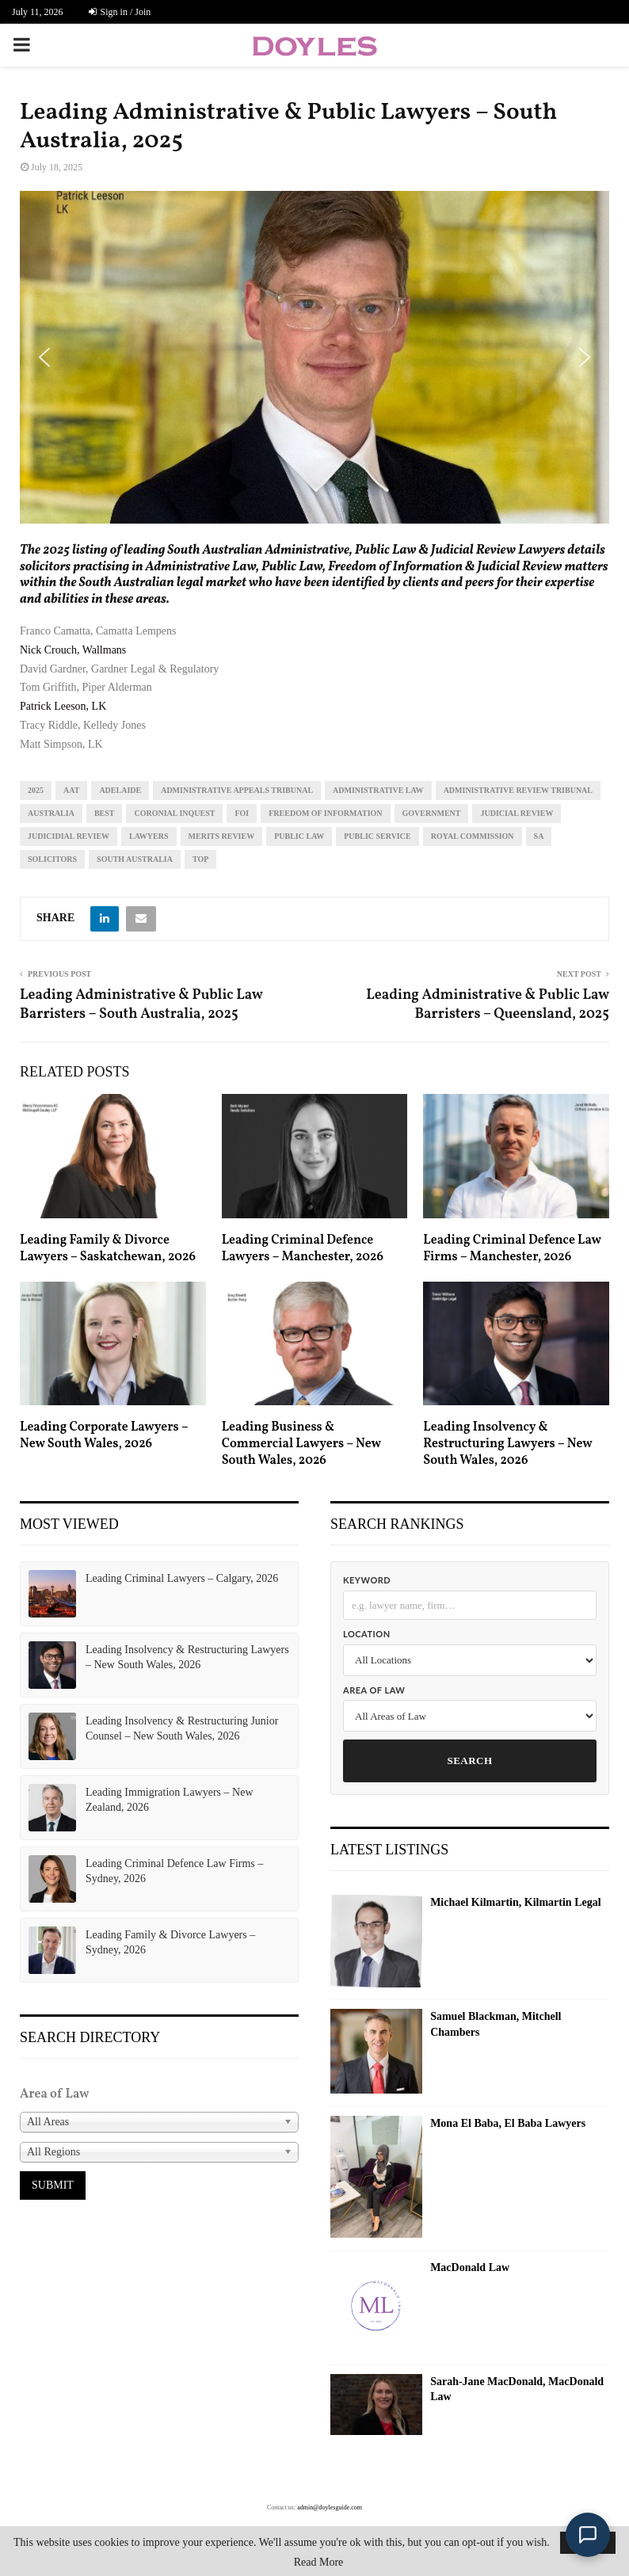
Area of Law (374, 1690)
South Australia (135, 859)
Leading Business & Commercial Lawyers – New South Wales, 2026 (301, 1444)
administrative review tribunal (518, 790)
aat (71, 790)
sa (539, 836)
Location (367, 1634)
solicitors (52, 859)
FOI (241, 813)
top (200, 859)
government (431, 813)
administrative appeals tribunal (237, 790)
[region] (314, 357)
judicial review (516, 813)
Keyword (367, 1580)
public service (377, 836)
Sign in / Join (120, 11)
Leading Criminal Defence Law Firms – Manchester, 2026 (511, 1249)
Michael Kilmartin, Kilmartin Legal (515, 1902)
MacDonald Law (469, 2267)
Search (469, 1760)
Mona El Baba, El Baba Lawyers (507, 2123)
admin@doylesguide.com (329, 2507)
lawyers (148, 836)
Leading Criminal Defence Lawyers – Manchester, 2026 (302, 1249)
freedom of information (325, 813)
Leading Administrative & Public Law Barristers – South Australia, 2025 (141, 1004)
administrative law (378, 790)
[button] (44, 357)
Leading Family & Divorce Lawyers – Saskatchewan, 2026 (108, 1249)
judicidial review (68, 836)
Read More (319, 2562)
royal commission (472, 836)
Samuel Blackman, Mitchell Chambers (495, 2024)
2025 (36, 790)
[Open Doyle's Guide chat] (588, 2535)
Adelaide (120, 790)
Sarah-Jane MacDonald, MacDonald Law (517, 2389)
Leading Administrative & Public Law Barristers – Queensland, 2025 (487, 1004)
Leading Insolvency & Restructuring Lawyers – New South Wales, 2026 (507, 1444)
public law (299, 836)
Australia (51, 813)
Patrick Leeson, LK (63, 706)
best (104, 813)
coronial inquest (174, 813)
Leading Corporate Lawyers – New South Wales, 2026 (104, 1436)
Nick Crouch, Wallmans (73, 650)
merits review (222, 836)
